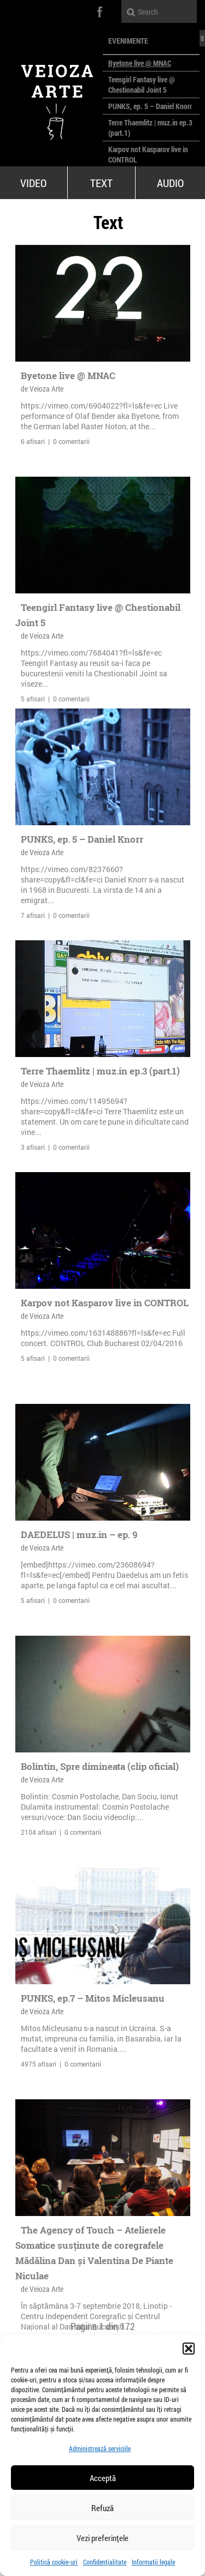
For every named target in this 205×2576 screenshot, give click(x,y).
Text (101, 183)
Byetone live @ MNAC (139, 63)
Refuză (102, 2507)
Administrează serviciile (100, 2448)
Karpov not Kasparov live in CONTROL (105, 1302)
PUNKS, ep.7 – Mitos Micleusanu (93, 1998)
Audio (170, 183)
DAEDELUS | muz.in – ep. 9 (79, 1534)
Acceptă (103, 2477)
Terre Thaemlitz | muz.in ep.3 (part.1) (100, 1071)
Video (33, 183)
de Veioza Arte (42, 388)
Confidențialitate (104, 2561)
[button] (188, 2348)
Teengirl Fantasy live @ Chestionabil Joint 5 (141, 84)
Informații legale (153, 2561)
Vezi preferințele (102, 2537)
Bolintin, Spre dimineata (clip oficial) (100, 1766)
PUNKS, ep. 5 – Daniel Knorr (150, 106)
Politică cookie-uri (54, 2561)
